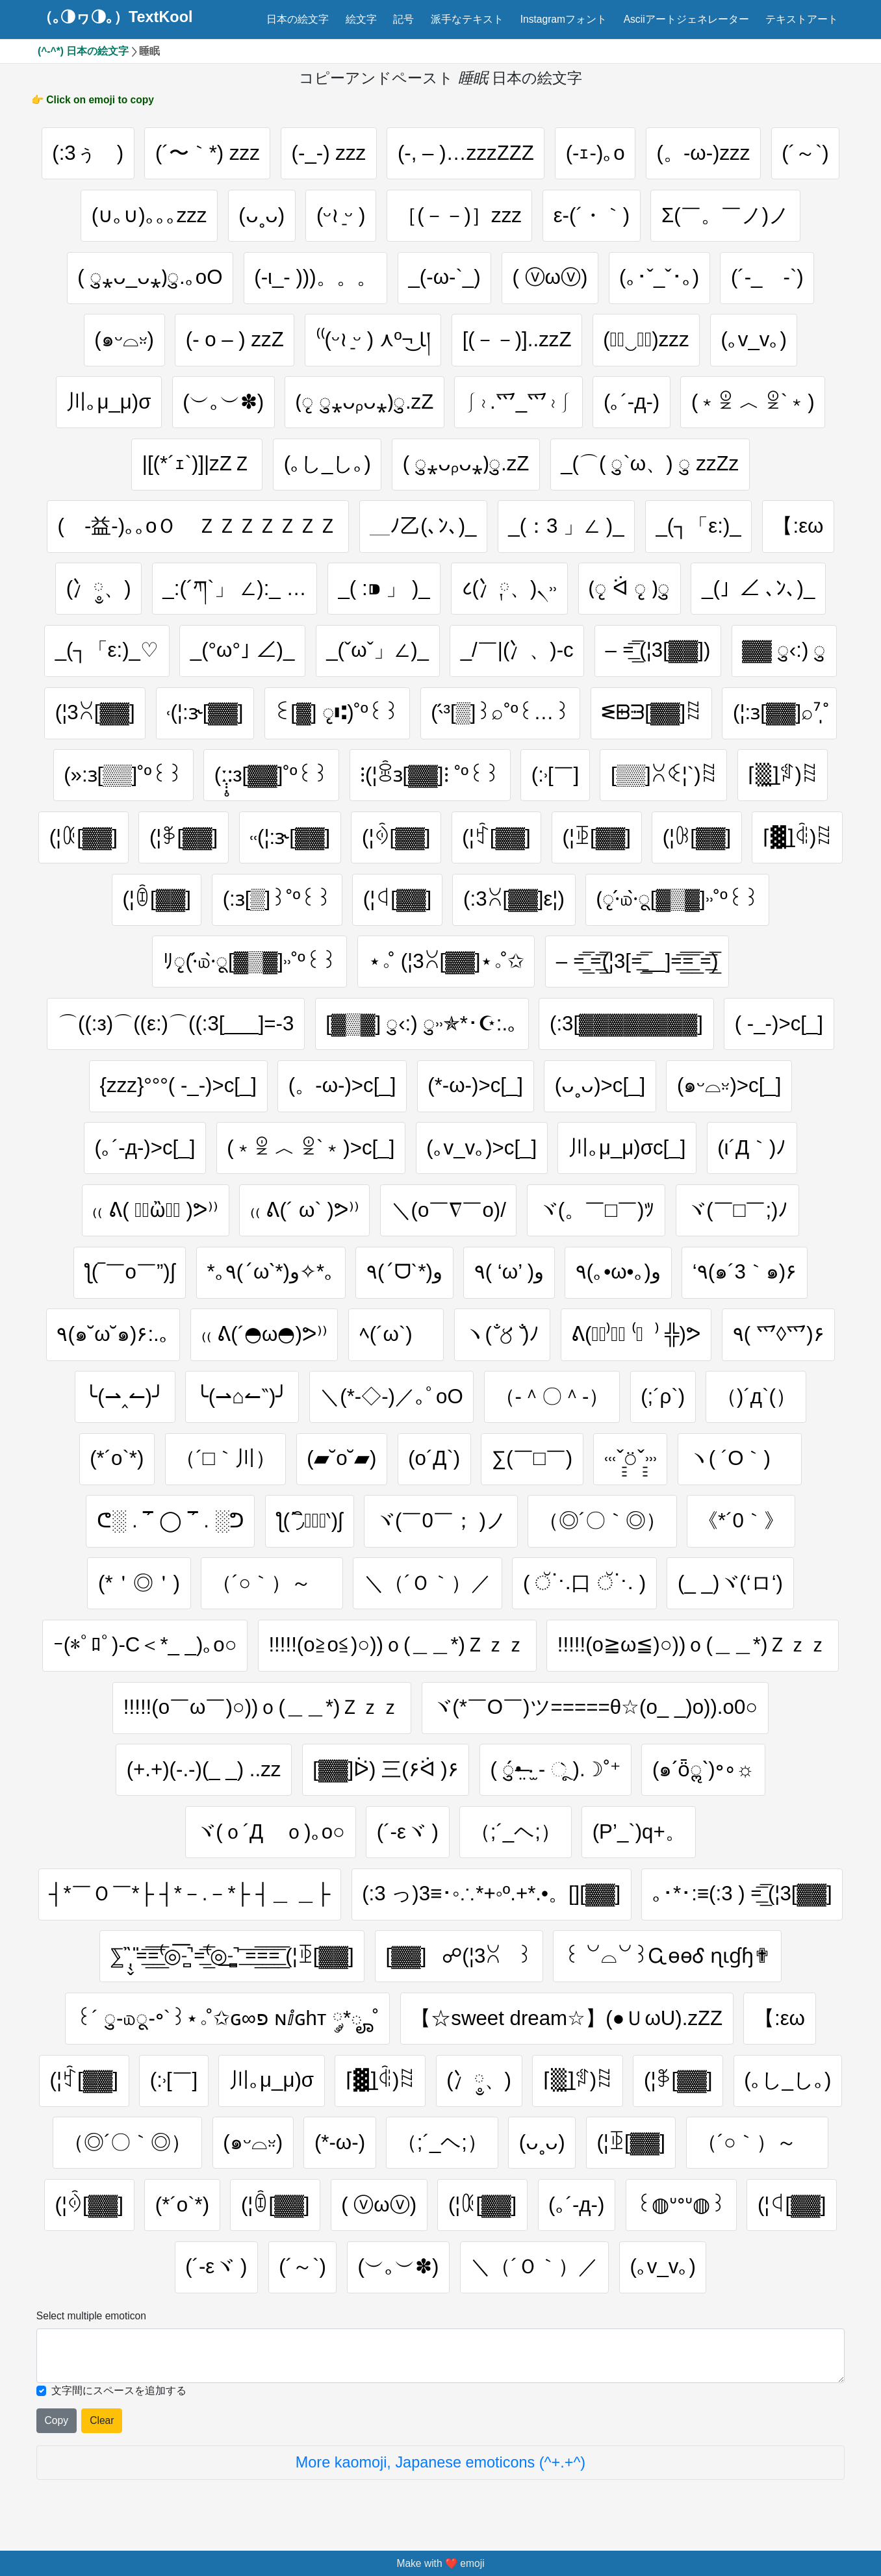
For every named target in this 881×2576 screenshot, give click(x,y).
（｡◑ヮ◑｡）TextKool (115, 17)
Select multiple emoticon (91, 2315)
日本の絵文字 (297, 19)
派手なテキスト (467, 19)
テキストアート (801, 19)
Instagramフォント (563, 19)
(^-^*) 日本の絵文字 (83, 51)
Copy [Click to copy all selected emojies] (56, 2420)
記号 (403, 19)
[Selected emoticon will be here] (440, 2355)
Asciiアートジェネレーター (686, 19)
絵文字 (361, 19)
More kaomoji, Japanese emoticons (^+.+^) (440, 2462)
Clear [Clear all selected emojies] (102, 2420)
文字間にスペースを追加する (118, 2390)
